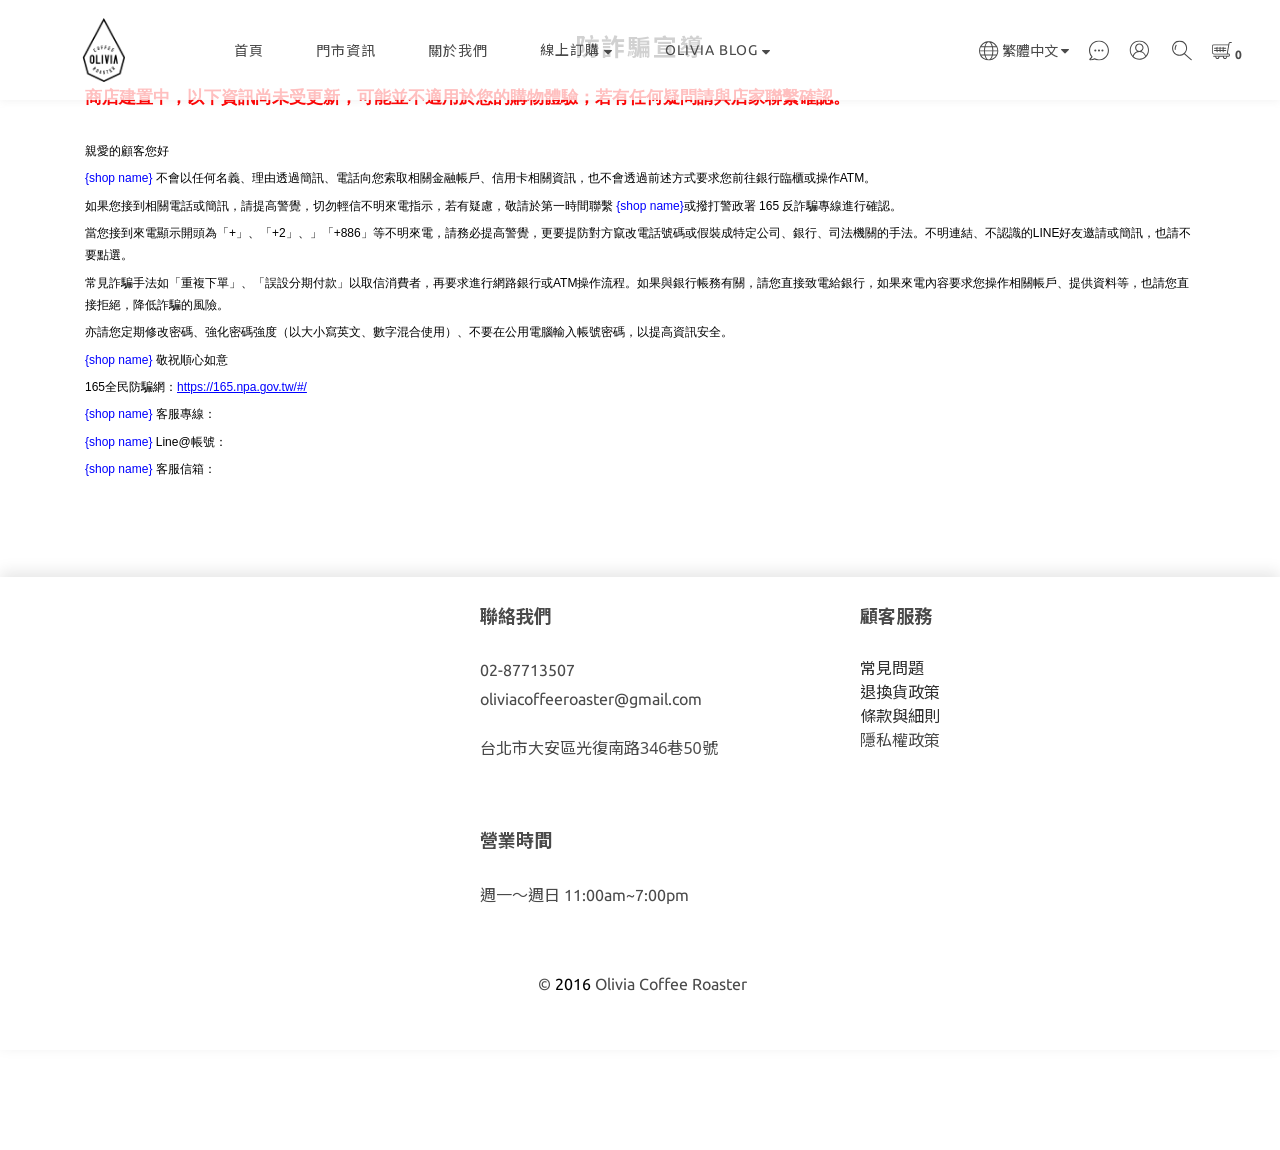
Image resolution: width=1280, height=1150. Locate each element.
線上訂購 (576, 50)
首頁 (249, 51)
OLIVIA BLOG (718, 50)
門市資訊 (346, 51)
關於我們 (458, 51)
